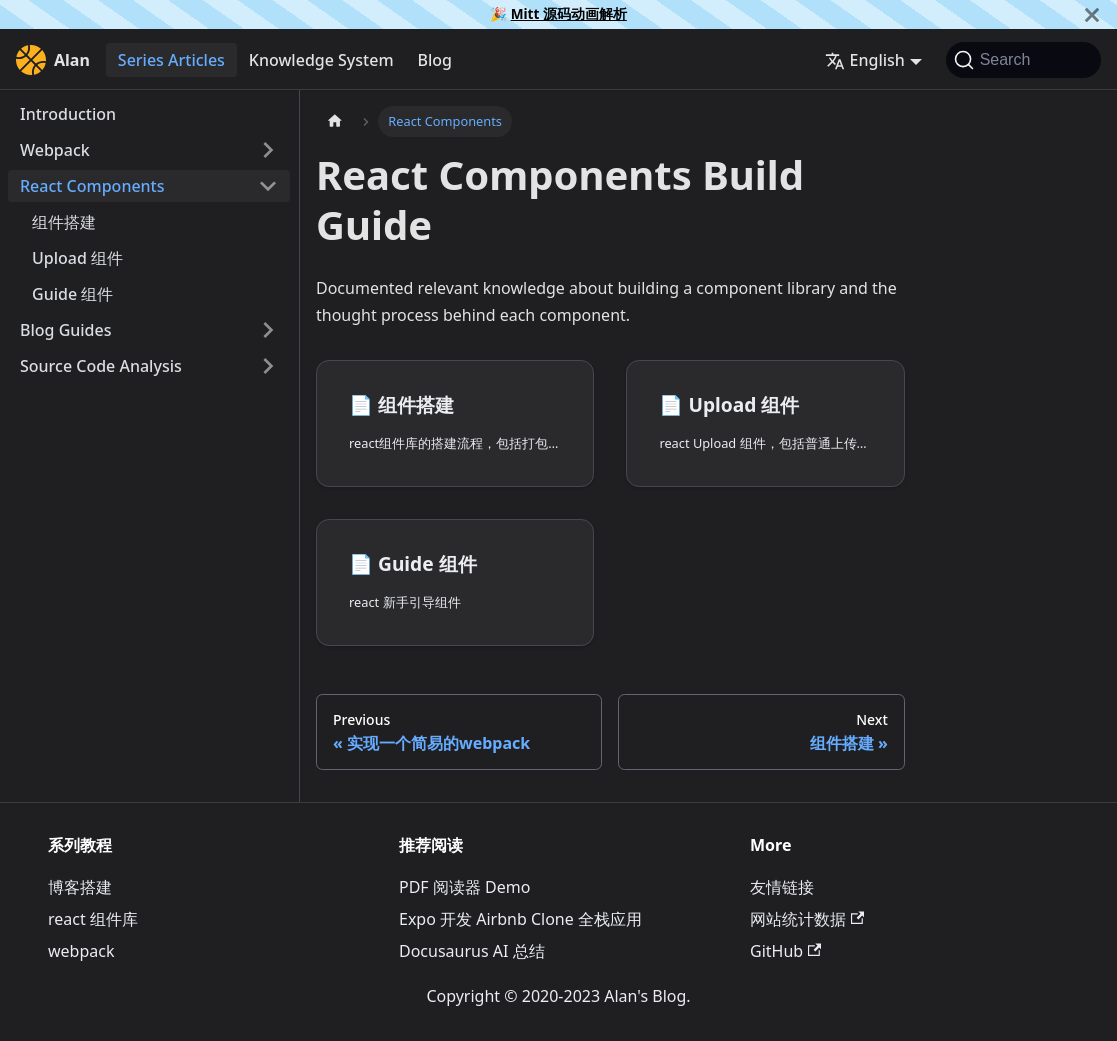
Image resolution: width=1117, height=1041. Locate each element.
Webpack (55, 150)
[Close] (1092, 14)
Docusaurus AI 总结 (472, 951)
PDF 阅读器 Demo (464, 887)
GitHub (785, 951)
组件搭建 (64, 222)
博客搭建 (80, 887)
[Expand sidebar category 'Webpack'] (268, 150)
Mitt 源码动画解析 (569, 13)
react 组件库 (93, 919)
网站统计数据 (807, 919)
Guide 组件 (72, 294)
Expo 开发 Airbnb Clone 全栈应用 (520, 919)
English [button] (865, 60)
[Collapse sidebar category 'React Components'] (268, 186)
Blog (435, 60)
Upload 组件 (77, 258)
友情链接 (782, 887)
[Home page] (335, 121)
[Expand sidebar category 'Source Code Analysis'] (268, 366)
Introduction (68, 114)
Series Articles (171, 60)
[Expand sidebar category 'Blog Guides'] (268, 330)
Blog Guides (66, 330)
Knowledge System (321, 60)
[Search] (1023, 60)
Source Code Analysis (101, 366)
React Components (92, 186)
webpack (81, 951)
